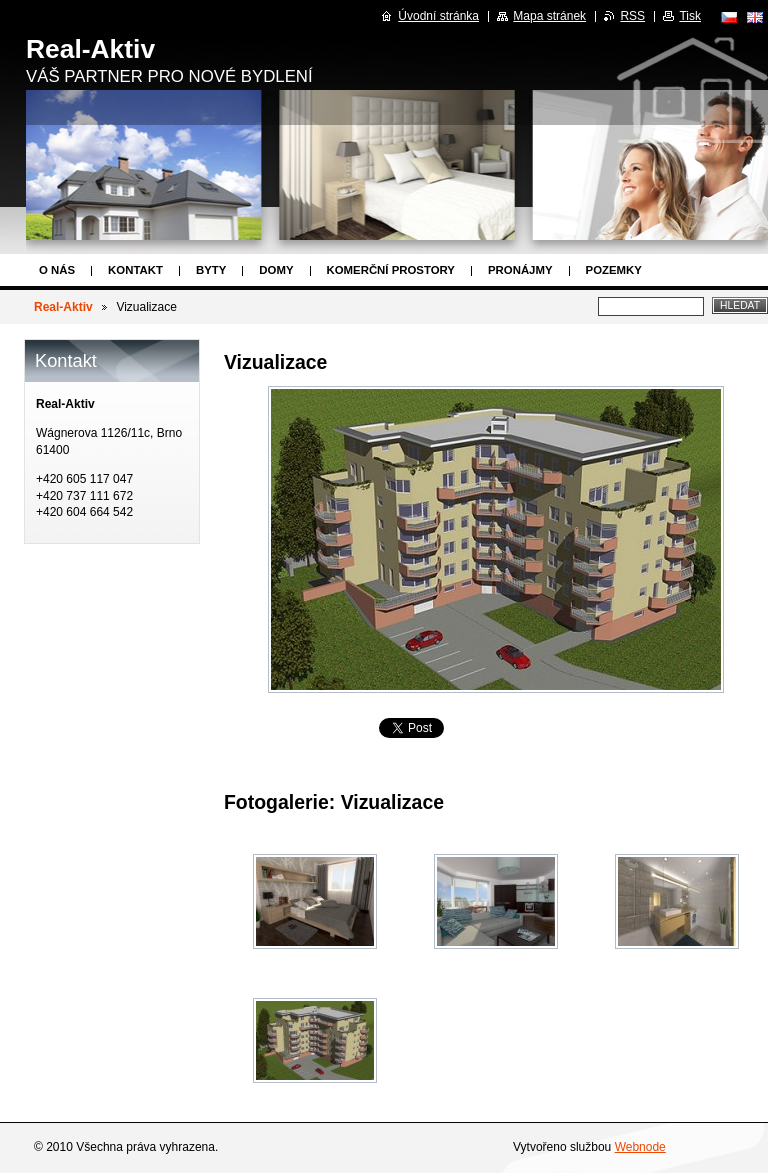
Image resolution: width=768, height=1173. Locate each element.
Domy (276, 270)
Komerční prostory (391, 270)
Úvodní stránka (438, 16)
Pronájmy (520, 270)
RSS (632, 16)
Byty (211, 270)
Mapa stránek (549, 16)
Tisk (690, 16)
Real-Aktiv (63, 307)
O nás (57, 270)
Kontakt (135, 270)
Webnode (640, 1147)
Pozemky (614, 270)
